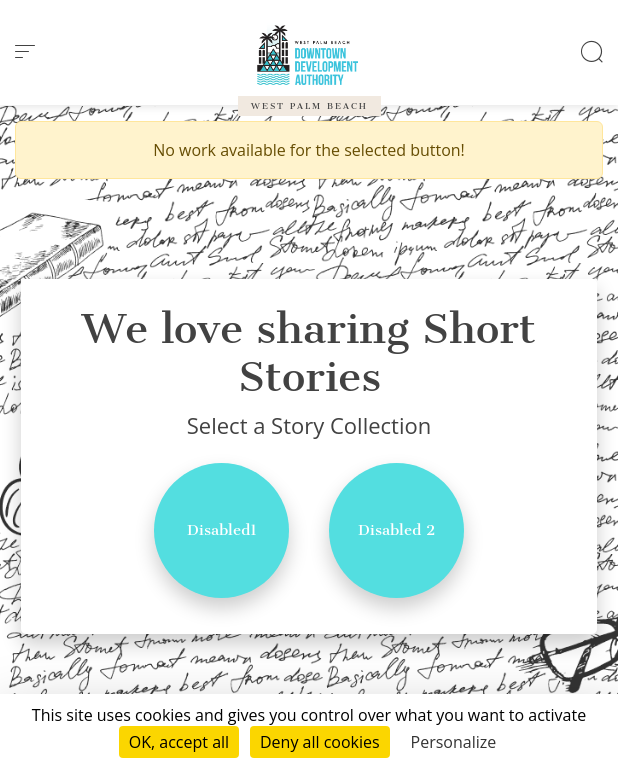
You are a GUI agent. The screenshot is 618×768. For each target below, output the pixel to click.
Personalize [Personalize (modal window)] (454, 742)
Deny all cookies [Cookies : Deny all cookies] (320, 742)
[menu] (25, 52)
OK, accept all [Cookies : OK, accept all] (179, 742)
